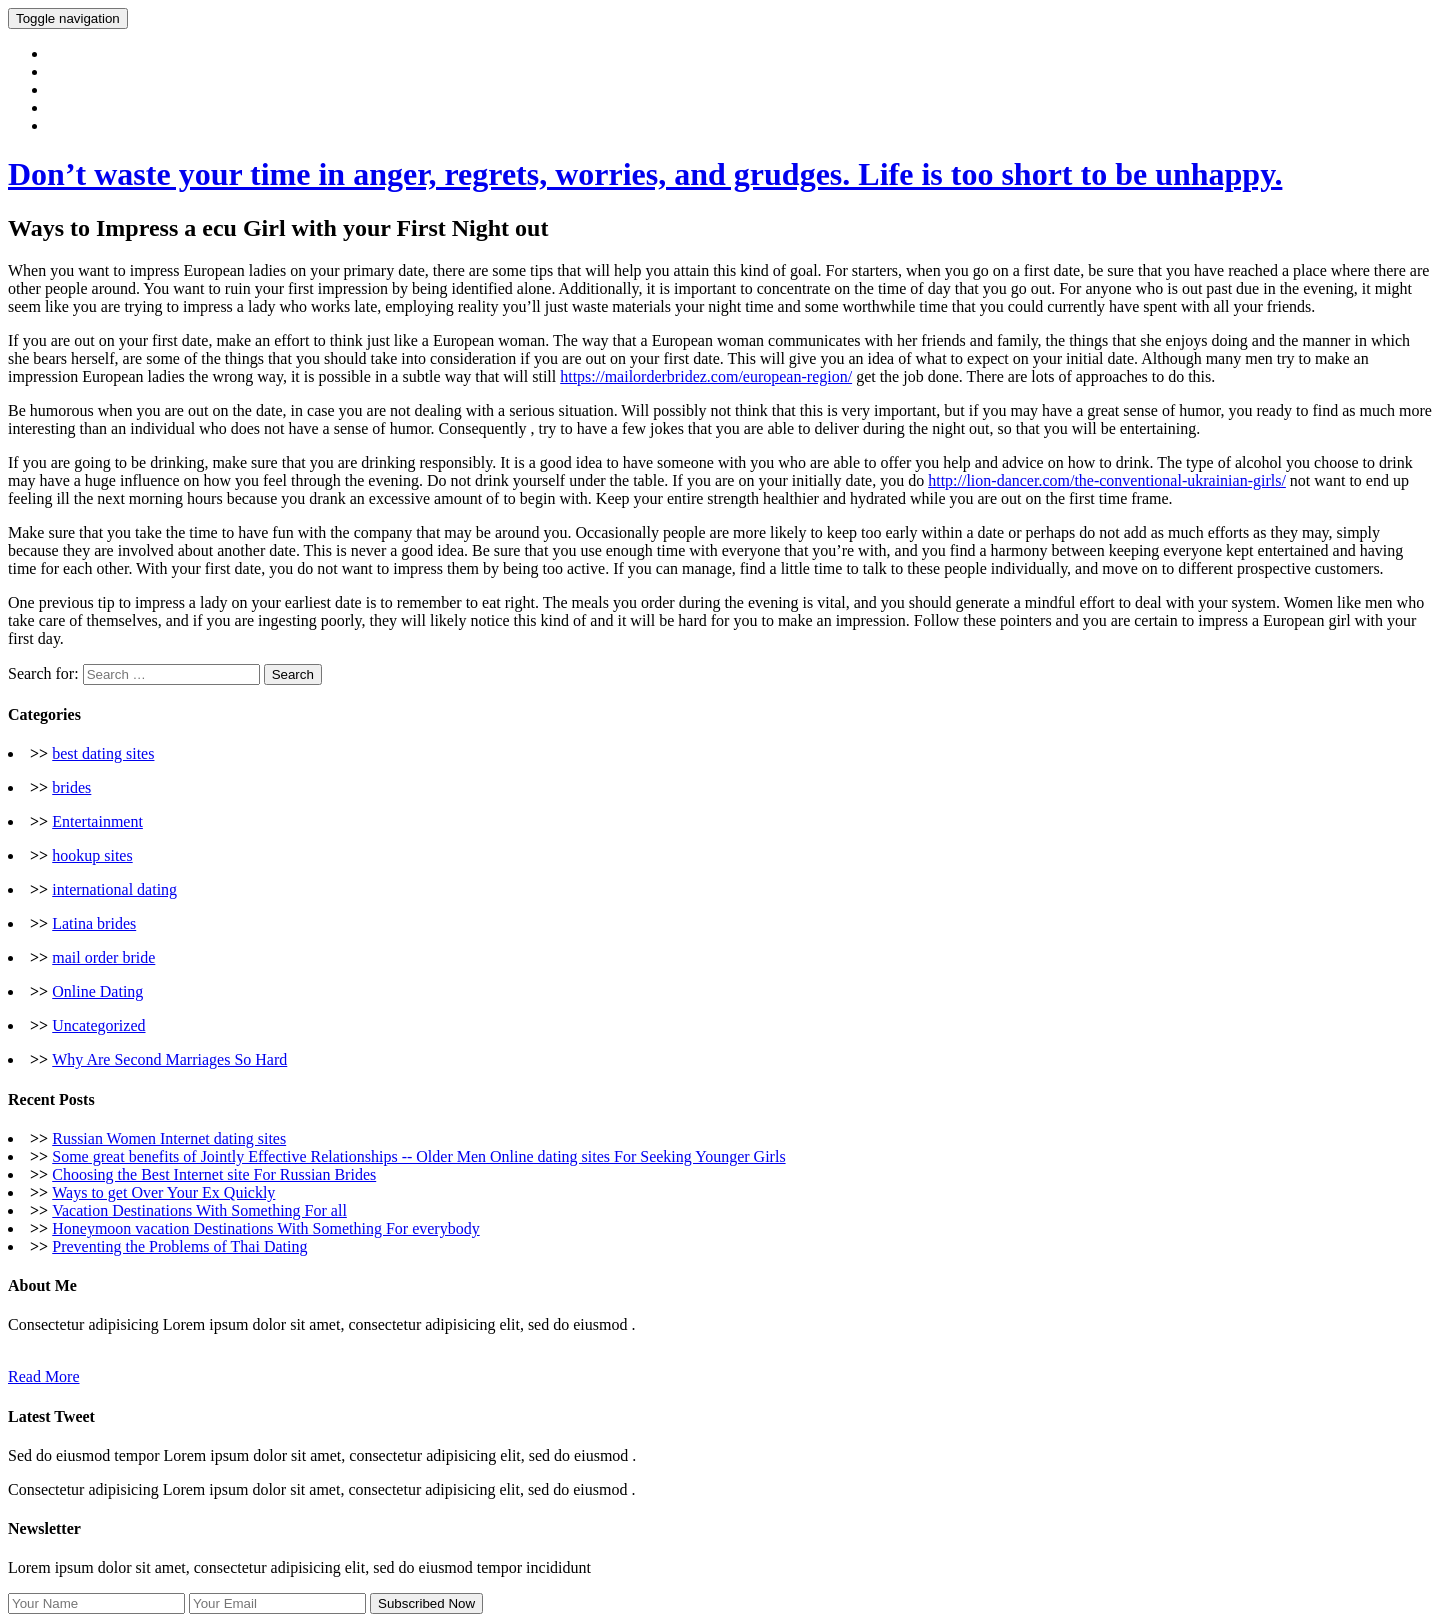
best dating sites (103, 753)
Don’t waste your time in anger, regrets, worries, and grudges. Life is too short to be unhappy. (645, 174)
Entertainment (97, 821)
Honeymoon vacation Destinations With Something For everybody (265, 1228)
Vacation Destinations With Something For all (199, 1210)
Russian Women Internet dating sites (169, 1138)
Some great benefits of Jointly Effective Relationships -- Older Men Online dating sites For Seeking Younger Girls (418, 1156)
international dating (114, 889)
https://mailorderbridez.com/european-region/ (706, 376)
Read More (44, 1376)
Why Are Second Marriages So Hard (169, 1059)
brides (71, 787)
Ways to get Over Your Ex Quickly (163, 1192)
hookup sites (92, 855)
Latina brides (94, 923)
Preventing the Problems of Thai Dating (179, 1246)
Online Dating (97, 991)
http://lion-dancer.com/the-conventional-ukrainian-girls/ (1107, 480)
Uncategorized (98, 1025)
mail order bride (103, 957)
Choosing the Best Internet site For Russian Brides (214, 1174)
